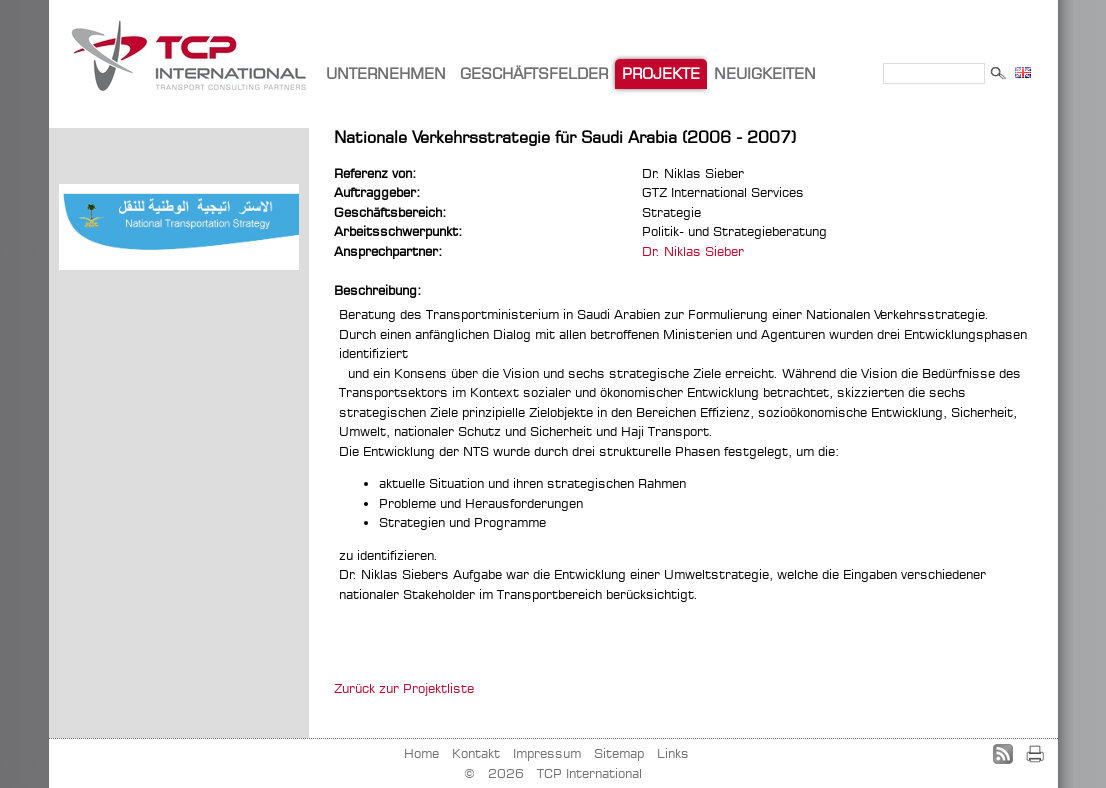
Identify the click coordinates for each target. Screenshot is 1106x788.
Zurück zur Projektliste (404, 688)
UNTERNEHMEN (386, 73)
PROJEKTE (661, 73)
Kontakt (476, 753)
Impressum (547, 753)
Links (673, 753)
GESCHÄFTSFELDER (534, 73)
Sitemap (619, 753)
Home (421, 753)
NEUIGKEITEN (765, 73)
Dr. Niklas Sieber (693, 251)
